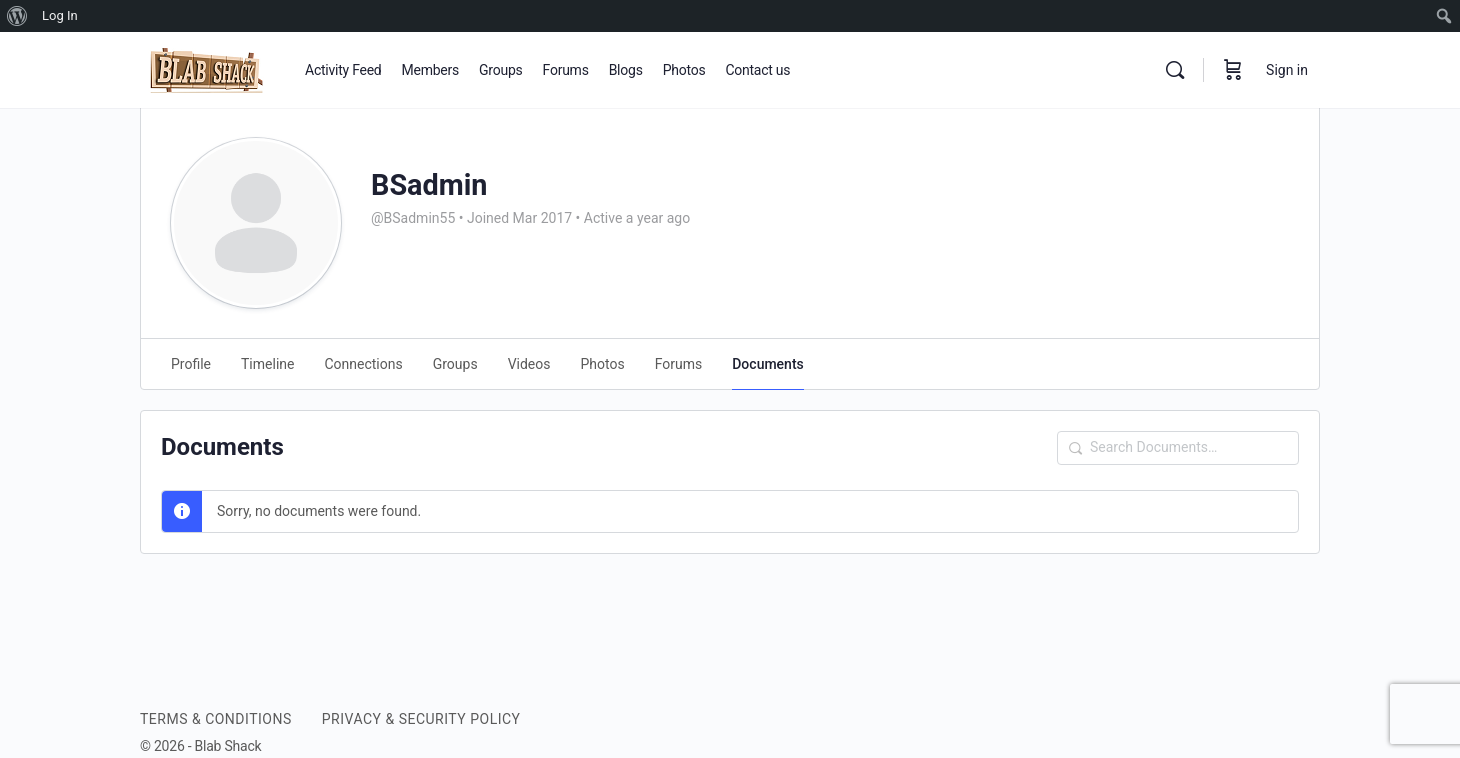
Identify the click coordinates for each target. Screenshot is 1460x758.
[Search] (1175, 70)
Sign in (1287, 70)
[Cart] (1233, 70)
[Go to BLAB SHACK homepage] (207, 68)
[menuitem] (17, 16)
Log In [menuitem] (60, 15)
